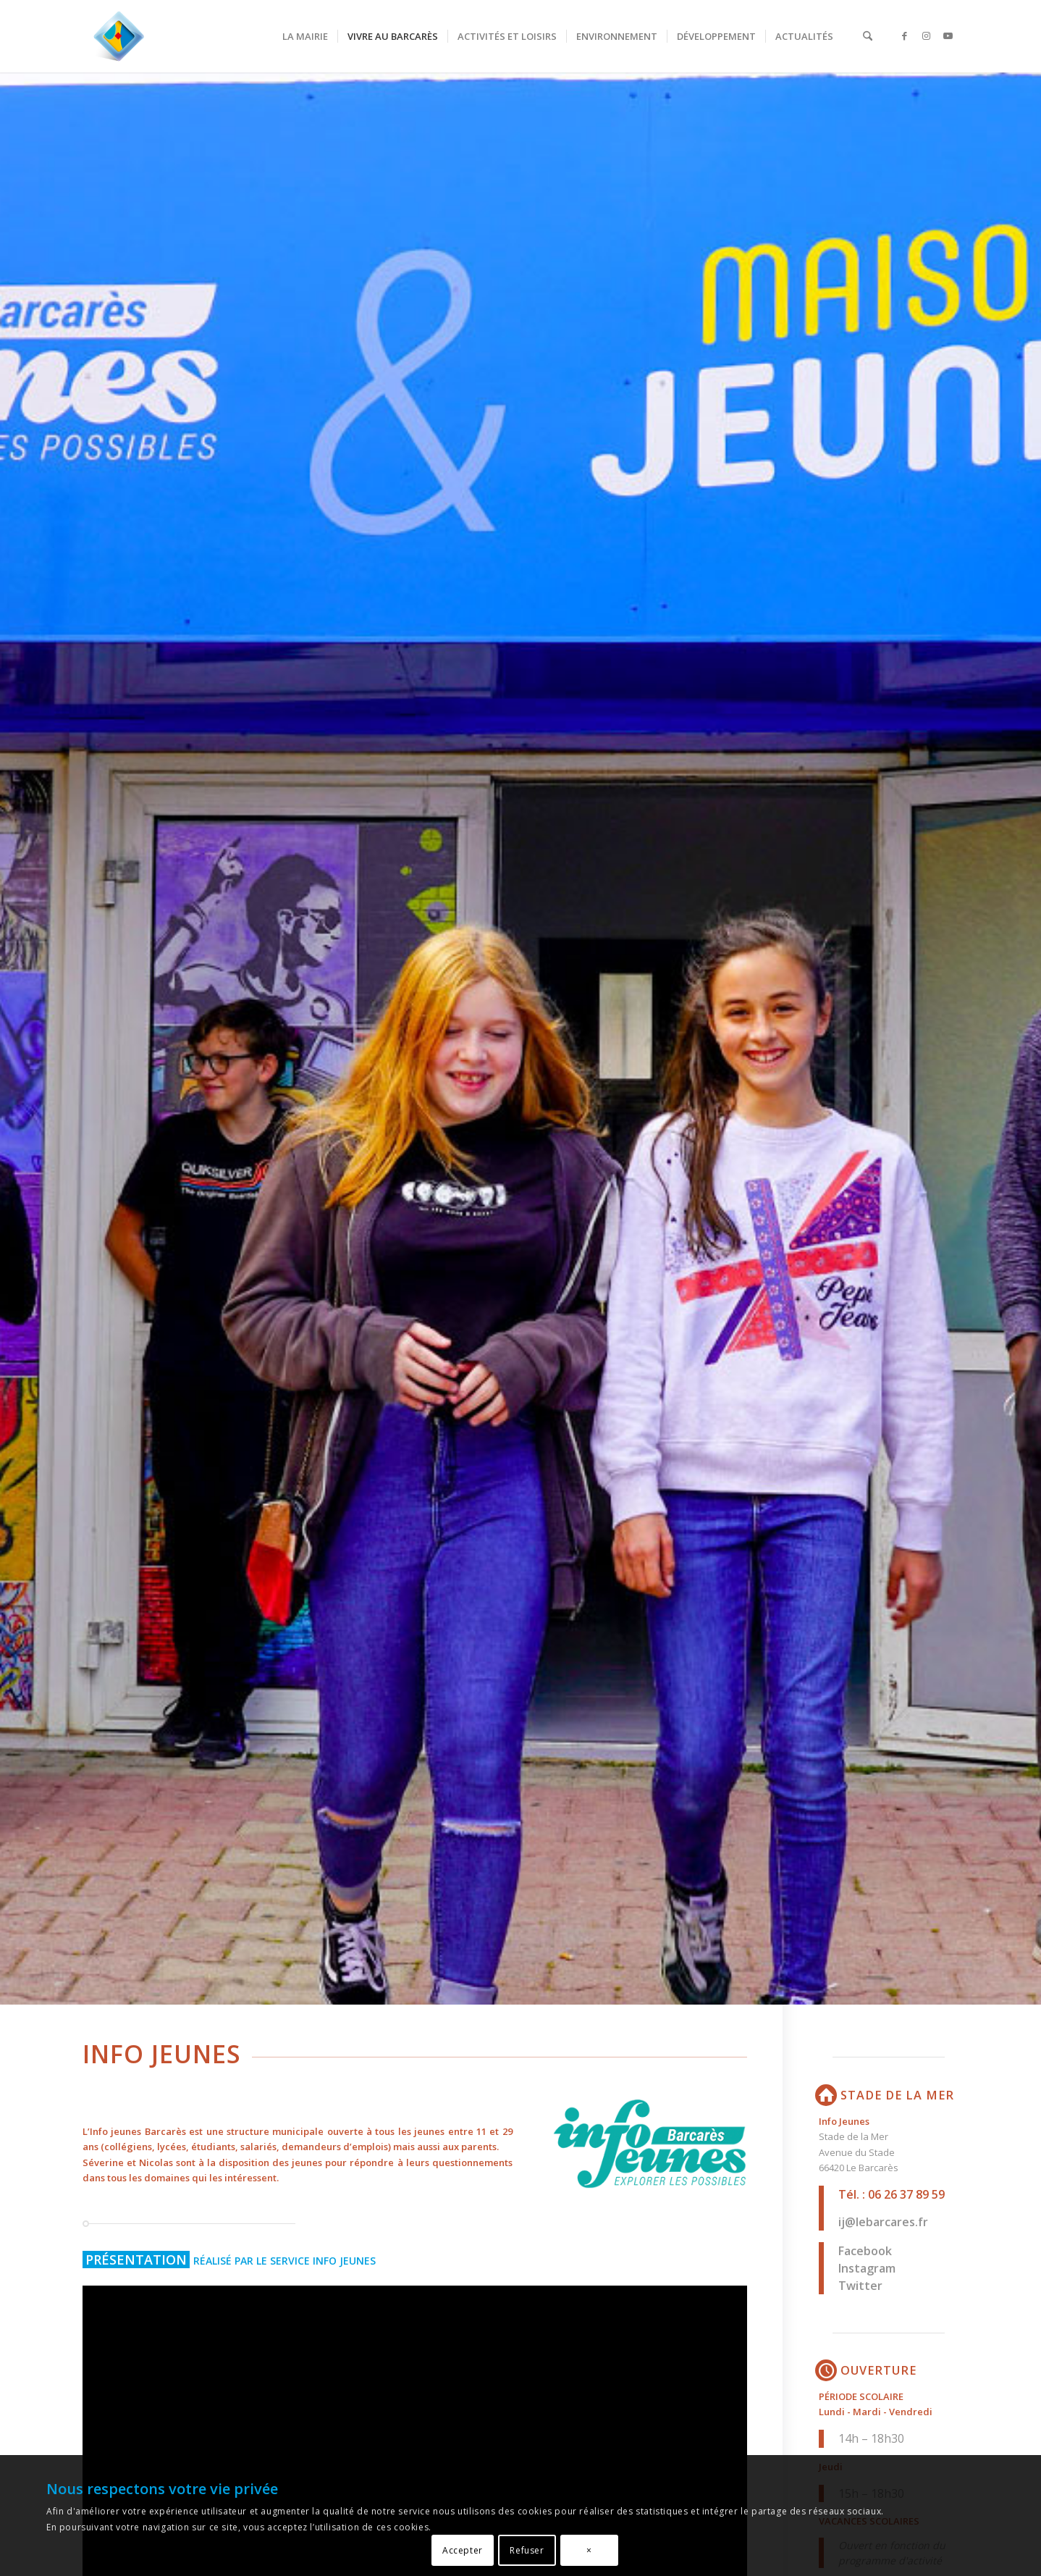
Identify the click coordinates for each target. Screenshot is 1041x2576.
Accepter (462, 2550)
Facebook (865, 2251)
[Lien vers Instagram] (926, 35)
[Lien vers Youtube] (947, 35)
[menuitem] (305, 36)
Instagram (866, 2268)
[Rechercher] (868, 36)
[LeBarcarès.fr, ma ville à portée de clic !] (119, 36)
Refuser (527, 2550)
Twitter (860, 2286)
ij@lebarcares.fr (883, 2222)
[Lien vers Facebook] (904, 35)
